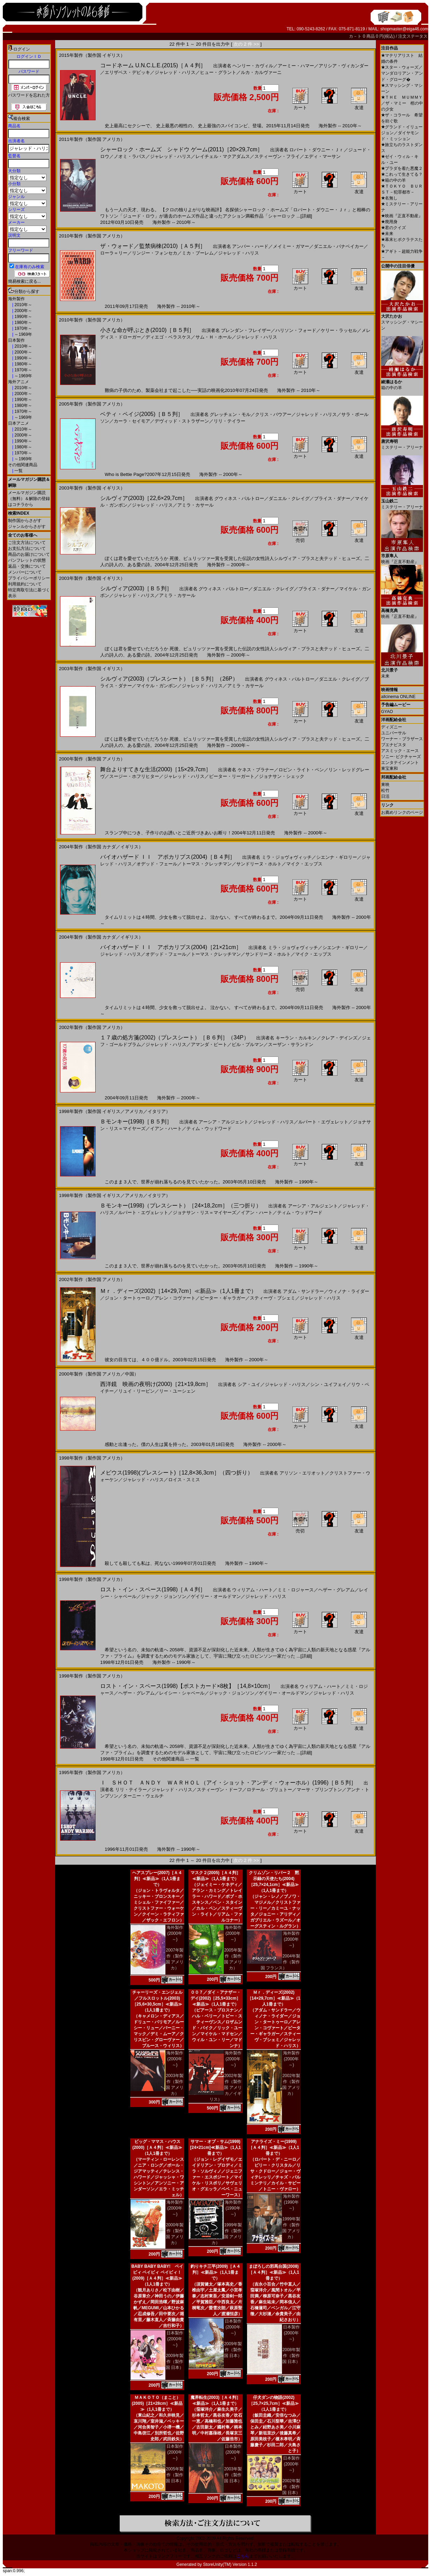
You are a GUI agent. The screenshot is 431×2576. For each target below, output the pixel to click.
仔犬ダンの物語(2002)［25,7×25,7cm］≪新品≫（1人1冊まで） (274, 2403)
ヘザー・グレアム (336, 1589)
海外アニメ (18, 381)
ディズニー (391, 727)
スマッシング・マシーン (402, 320)
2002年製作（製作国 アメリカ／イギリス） (225, 2087)
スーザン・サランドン (290, 1044)
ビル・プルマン (247, 1044)
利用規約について (25, 584)
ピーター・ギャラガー (222, 1298)
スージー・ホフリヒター (134, 776)
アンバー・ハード (250, 246)
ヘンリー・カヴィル (252, 65)
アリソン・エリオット (302, 1473)
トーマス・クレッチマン (207, 863)
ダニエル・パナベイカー (339, 246)
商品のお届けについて (29, 554)
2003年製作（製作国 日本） (233, 2475)
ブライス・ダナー (332, 498)
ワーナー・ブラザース (402, 738)
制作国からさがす (25, 520)
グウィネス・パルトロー (239, 498)
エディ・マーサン (322, 156)
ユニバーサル (393, 732)
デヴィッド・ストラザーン (182, 421)
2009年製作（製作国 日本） (175, 2361)
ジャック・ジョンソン (163, 1596)
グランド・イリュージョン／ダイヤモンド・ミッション (402, 132)
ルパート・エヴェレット (323, 1121)
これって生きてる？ (402, 174)
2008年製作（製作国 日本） (291, 2355)
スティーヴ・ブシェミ (272, 1298)
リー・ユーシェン (177, 1391)
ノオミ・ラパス (130, 156)
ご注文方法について (27, 542)
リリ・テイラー (229, 421)
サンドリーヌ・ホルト (259, 863)
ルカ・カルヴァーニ (261, 72)
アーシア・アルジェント (223, 1121)
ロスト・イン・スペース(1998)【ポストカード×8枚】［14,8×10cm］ (186, 1686)
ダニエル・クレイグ (289, 498)
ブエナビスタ (393, 744)
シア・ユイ (249, 1384)
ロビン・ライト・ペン (301, 769)
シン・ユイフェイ (328, 1384)
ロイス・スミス (184, 1479)
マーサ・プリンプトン (319, 1789)
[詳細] (306, 216)
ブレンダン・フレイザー (246, 330)
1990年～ (22, 316)
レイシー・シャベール (182, 1693)
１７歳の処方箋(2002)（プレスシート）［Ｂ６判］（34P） (174, 1037)
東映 (385, 784)
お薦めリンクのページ (402, 812)
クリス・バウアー (273, 414)
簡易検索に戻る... (24, 281)
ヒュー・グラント (218, 72)
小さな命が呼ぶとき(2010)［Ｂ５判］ (147, 330)
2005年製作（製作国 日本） (175, 2475)
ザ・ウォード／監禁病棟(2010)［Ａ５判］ (153, 246)
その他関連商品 (22, 464)
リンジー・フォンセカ (154, 253)
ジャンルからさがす (27, 526)
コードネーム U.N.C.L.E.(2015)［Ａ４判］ (153, 65)
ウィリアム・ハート (252, 1589)
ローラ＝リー (113, 253)
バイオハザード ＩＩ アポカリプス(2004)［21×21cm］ (170, 947)
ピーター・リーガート (231, 776)
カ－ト (356, 36)
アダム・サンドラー (303, 1291)
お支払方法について (27, 548)
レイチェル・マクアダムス (222, 156)
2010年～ (22, 304)
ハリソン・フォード (295, 330)
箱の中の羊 (393, 180)
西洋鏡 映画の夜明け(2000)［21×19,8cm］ (155, 1384)
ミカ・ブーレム (198, 253)
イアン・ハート (166, 1128)
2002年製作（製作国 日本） (291, 2486)
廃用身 (389, 221)
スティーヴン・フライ (277, 156)
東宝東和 (389, 768)
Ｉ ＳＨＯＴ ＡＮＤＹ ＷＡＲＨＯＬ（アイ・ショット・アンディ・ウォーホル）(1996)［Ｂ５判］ (228, 1783)
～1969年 (22, 334)
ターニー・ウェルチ (143, 1795)
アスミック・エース (400, 750)
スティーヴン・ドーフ (219, 1789)
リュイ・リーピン (136, 1391)
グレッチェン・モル (230, 414)
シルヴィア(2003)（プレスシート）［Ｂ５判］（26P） (169, 679)
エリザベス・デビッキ (127, 72)
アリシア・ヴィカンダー (344, 65)
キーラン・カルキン (296, 1037)
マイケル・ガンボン (156, 685)
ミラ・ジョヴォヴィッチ (287, 857)
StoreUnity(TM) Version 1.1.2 (230, 2564)
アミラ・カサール (195, 505)
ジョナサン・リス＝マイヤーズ (204, 1212)
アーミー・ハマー (296, 65)
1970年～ (22, 328)
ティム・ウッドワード (209, 1128)
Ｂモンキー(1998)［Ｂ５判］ (136, 1121)
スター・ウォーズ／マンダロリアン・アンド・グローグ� (402, 73)
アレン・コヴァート (175, 1298)
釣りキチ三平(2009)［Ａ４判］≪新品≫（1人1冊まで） (215, 2272)
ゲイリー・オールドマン (216, 1596)
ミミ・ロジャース (295, 1589)
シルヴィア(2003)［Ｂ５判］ (136, 588)
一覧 (18, 470)
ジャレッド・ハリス (175, 72)
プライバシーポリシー (29, 578)
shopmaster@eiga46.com (404, 28)
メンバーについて (25, 572)
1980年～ (22, 322)
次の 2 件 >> (246, 44)
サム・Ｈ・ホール (213, 337)
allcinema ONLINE (398, 696)
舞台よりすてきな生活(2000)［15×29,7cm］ (155, 769)
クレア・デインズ (339, 1037)
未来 (387, 233)
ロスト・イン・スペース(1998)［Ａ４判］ (153, 1589)
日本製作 (16, 340)
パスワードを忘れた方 (29, 95)
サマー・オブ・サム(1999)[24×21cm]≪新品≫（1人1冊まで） (215, 2147)
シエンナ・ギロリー (336, 857)
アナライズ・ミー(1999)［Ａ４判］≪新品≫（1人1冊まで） (273, 2147)
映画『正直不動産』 (402, 215)
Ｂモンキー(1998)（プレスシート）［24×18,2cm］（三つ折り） (180, 1206)
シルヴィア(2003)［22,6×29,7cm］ (144, 498)
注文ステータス (413, 36)
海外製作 (16, 298)
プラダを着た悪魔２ (402, 168)
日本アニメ (18, 423)
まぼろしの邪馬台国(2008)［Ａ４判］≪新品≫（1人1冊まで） (273, 2272)
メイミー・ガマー (291, 246)
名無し (389, 198)
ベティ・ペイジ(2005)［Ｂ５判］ (141, 414)
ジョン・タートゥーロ (127, 1298)
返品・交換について (27, 566)
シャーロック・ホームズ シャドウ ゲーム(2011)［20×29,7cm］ (181, 149)
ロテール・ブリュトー (269, 1789)
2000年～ (22, 310)
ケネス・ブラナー (256, 769)
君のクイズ (393, 227)
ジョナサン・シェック (281, 776)
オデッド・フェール (156, 863)
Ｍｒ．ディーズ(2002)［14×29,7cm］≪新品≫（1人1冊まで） (178, 1291)
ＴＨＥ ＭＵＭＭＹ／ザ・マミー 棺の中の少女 (402, 103)
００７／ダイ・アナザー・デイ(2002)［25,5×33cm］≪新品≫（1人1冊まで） (216, 1998)
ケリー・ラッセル (339, 330)
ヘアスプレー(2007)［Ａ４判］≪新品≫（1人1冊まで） (157, 1878)
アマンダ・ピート (209, 1044)
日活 (385, 796)
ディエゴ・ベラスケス (168, 337)
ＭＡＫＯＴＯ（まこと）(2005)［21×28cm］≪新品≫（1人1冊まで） (157, 2403)
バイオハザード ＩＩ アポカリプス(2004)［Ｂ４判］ (167, 857)
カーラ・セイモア (132, 421)
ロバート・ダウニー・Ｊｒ (316, 149)
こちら (243, 2556)
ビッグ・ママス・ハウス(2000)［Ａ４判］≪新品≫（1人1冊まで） (157, 2147)
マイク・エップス (304, 863)
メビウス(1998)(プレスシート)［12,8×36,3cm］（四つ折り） (176, 1473)
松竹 (385, 790)
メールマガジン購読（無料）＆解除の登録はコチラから (29, 498)
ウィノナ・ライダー (348, 1291)
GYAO (387, 711)
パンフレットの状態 (27, 560)
